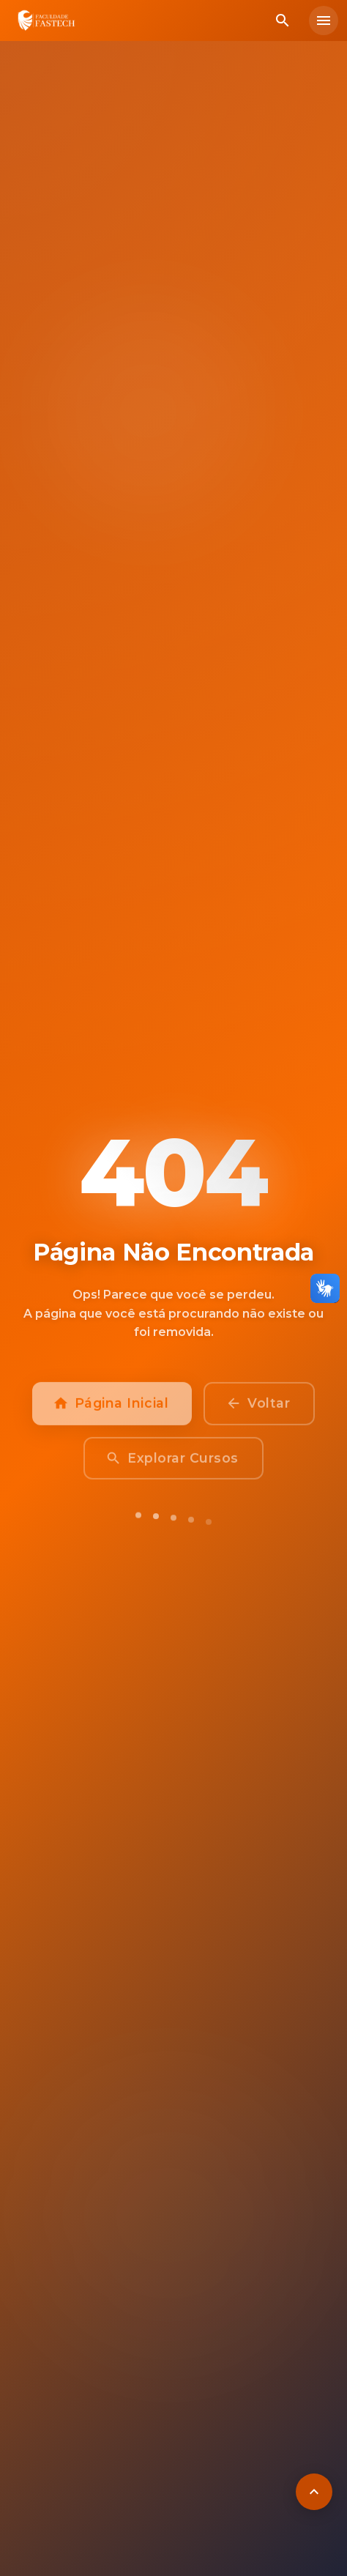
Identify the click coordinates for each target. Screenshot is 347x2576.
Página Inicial (112, 1409)
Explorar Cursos (173, 1464)
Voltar (259, 1409)
